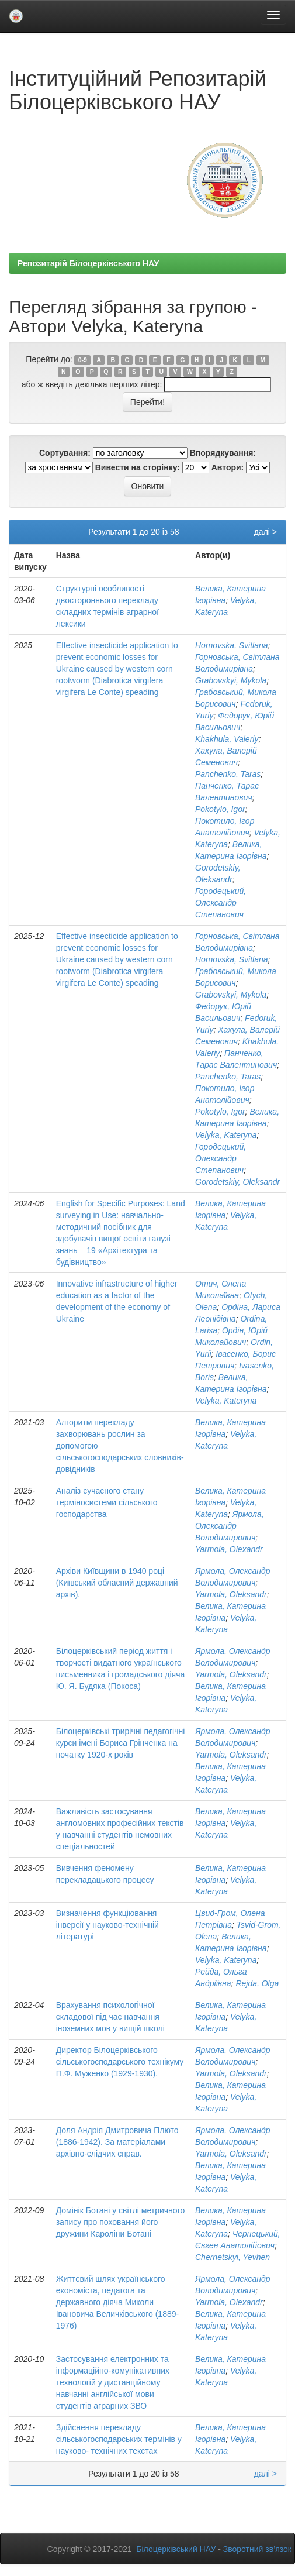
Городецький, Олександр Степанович (220, 902)
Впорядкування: (223, 453)
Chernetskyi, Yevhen (232, 2257)
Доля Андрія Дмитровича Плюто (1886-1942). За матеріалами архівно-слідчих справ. (117, 2142)
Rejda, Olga (257, 1983)
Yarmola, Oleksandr (231, 1594)
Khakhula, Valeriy (226, 739)
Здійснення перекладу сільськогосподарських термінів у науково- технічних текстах (119, 2439)
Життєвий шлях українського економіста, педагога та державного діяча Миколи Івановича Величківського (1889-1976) (117, 2302)
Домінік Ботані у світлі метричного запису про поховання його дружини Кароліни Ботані (120, 2222)
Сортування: (65, 453)
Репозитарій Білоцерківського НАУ (88, 263)
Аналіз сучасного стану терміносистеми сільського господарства (107, 1502)
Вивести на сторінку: (137, 467)
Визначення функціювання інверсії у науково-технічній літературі (107, 1924)
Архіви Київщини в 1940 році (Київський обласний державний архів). (117, 1582)
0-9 (82, 359)
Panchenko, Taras (228, 774)
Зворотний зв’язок (257, 2549)
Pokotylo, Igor (220, 809)
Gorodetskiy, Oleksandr (237, 1181)
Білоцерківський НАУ (176, 2549)
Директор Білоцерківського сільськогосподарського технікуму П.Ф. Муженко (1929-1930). (120, 2061)
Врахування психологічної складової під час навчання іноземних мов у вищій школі (110, 2016)
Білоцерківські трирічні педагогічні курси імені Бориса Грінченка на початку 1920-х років (120, 1742)
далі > (265, 531)
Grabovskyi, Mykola (230, 680)
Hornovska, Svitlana (231, 645)
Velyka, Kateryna (225, 1135)
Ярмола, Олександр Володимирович (229, 1525)
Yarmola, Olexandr (229, 1549)
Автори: (227, 467)
